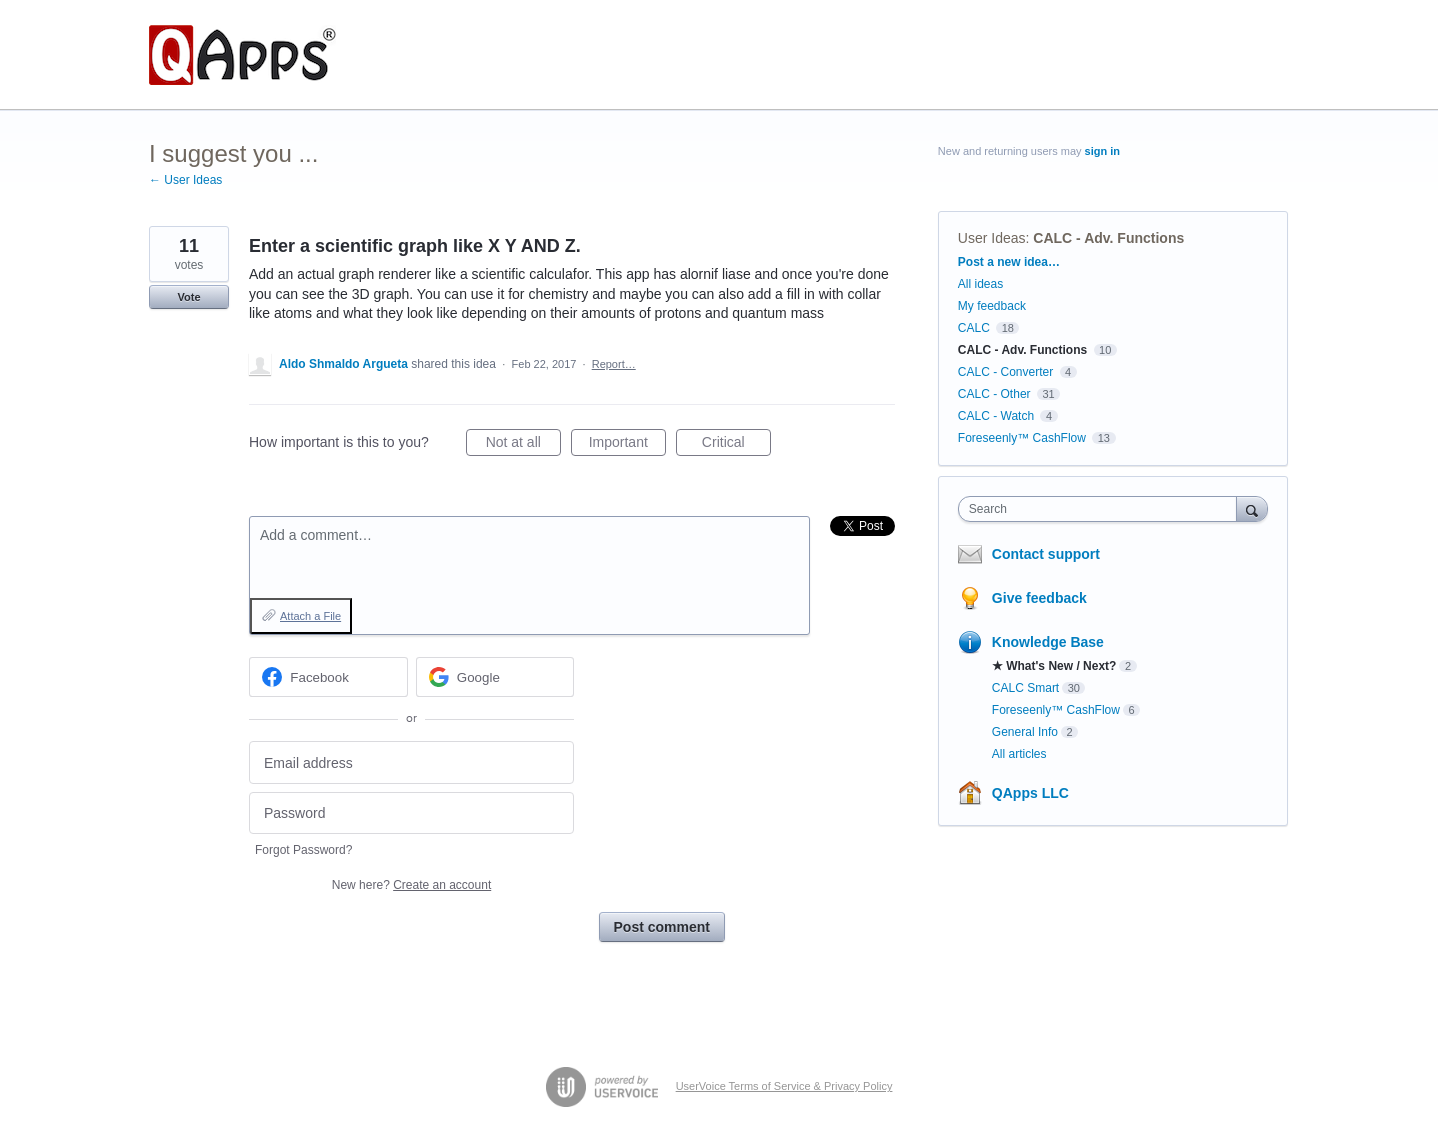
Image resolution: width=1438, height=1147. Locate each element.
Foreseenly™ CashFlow (1022, 438)
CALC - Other (994, 394)
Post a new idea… (1009, 262)
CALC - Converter (1005, 372)
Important (627, 445)
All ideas (980, 284)
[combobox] (1102, 509)
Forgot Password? (303, 850)
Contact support (1046, 554)
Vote (188, 297)
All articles (1019, 754)
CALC (974, 328)
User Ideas (992, 238)
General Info (1025, 732)
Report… (614, 364)
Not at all (523, 445)
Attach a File (310, 616)
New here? (411, 885)
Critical (736, 445)
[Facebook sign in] (328, 677)
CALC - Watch (996, 416)
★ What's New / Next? (1054, 666)
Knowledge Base (1048, 642)
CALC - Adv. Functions (1108, 238)
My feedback (992, 306)
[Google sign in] (495, 677)
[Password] (411, 813)
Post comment (662, 927)
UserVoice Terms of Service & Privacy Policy (784, 1086)
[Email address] (411, 762)
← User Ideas (185, 180)
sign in (1102, 151)
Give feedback (1039, 598)
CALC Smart (1025, 688)
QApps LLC (1030, 793)
